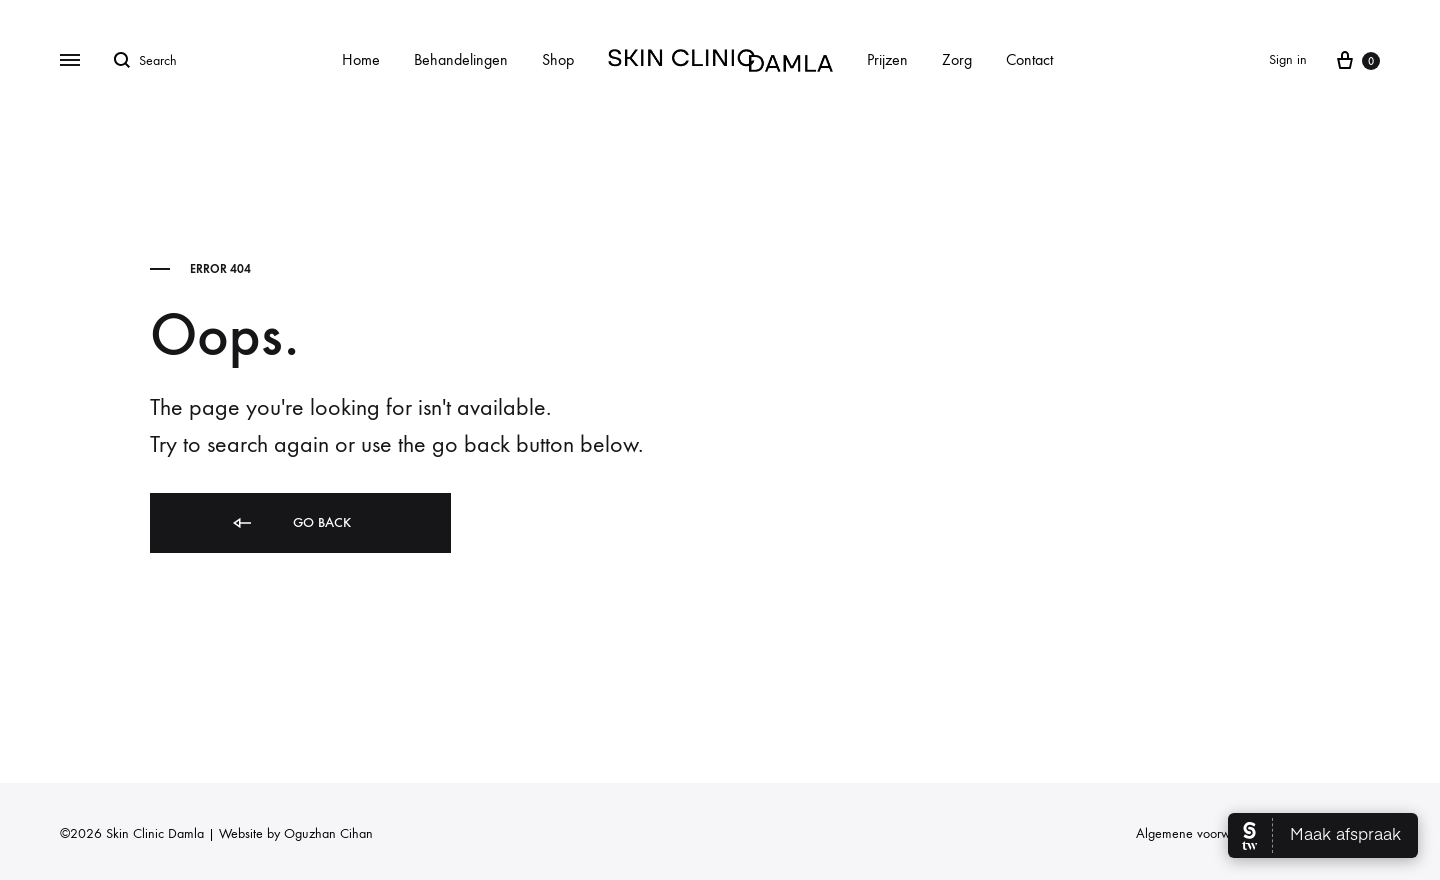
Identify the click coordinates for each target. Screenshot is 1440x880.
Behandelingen (461, 59)
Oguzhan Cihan (328, 833)
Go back (290, 523)
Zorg (957, 59)
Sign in (1288, 59)
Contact (1029, 59)
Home (361, 59)
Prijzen (887, 59)
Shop (558, 59)
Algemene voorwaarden (1203, 833)
